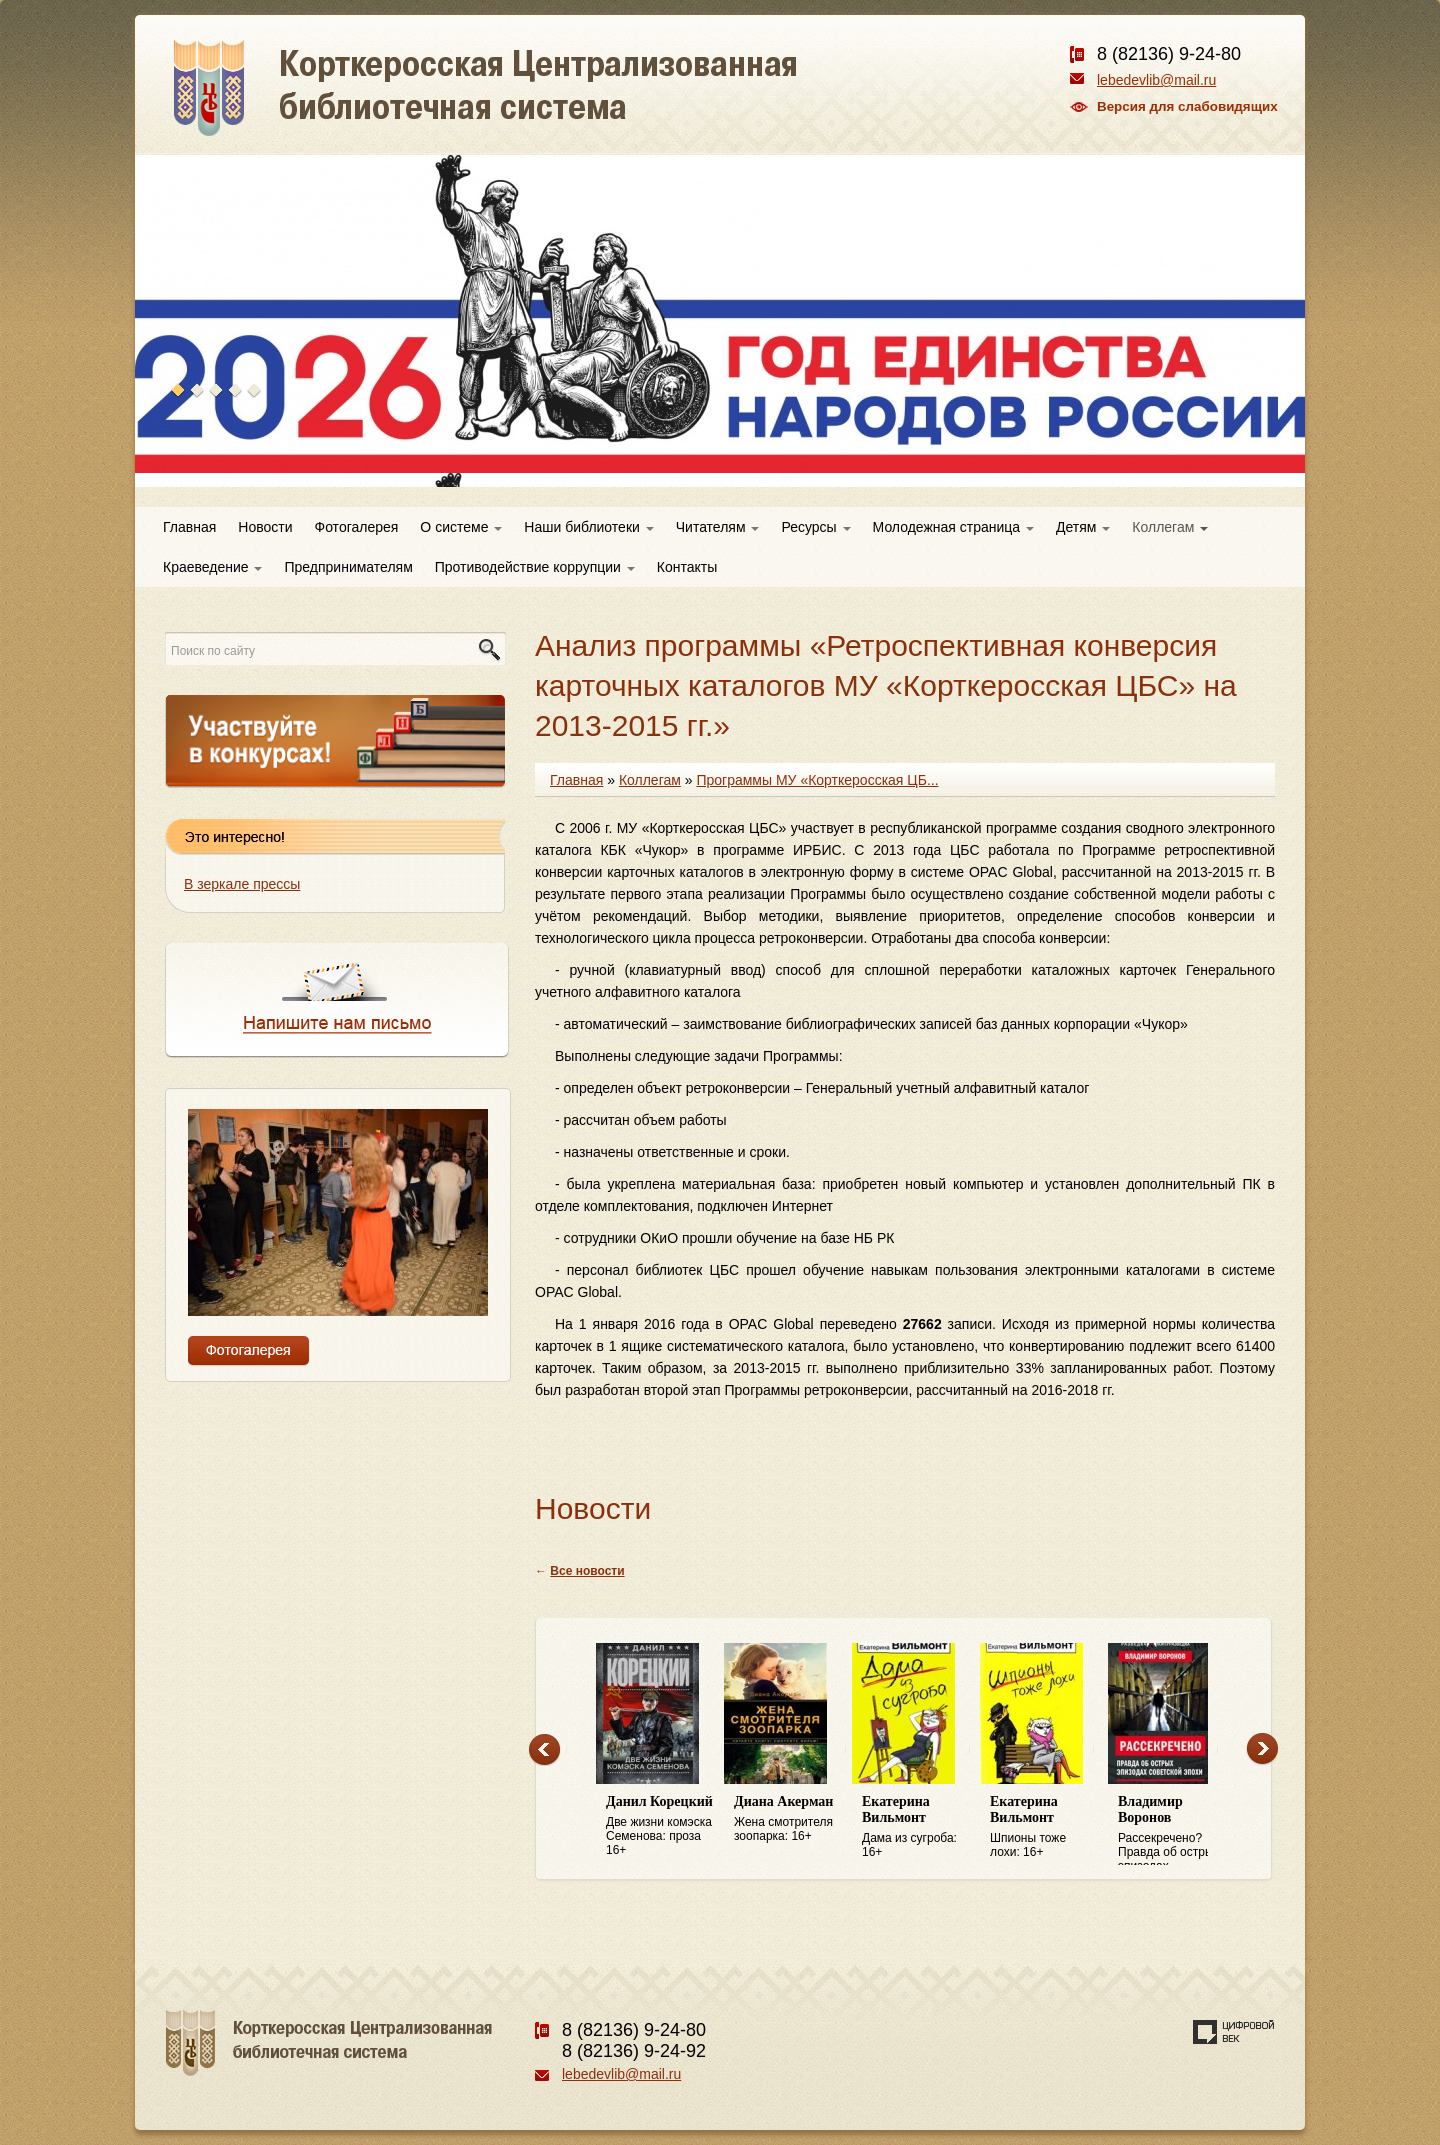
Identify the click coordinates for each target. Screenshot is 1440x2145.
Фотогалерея (357, 527)
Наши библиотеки (588, 527)
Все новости (587, 1571)
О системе (461, 527)
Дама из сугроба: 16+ (916, 1826)
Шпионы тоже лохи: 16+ (1044, 1826)
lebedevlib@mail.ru (1156, 80)
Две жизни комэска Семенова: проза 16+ (660, 1825)
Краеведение (212, 567)
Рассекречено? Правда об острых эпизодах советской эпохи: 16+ (1172, 1830)
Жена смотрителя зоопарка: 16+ (788, 1818)
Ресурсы (815, 527)
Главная (189, 527)
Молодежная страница (953, 527)
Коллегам (1170, 527)
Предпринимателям (348, 567)
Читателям (718, 527)
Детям (1083, 527)
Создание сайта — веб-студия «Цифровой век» (1234, 2032)
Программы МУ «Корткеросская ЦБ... (817, 780)
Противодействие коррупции (535, 567)
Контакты (687, 567)
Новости (265, 527)
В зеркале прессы (242, 884)
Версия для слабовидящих (1187, 106)
